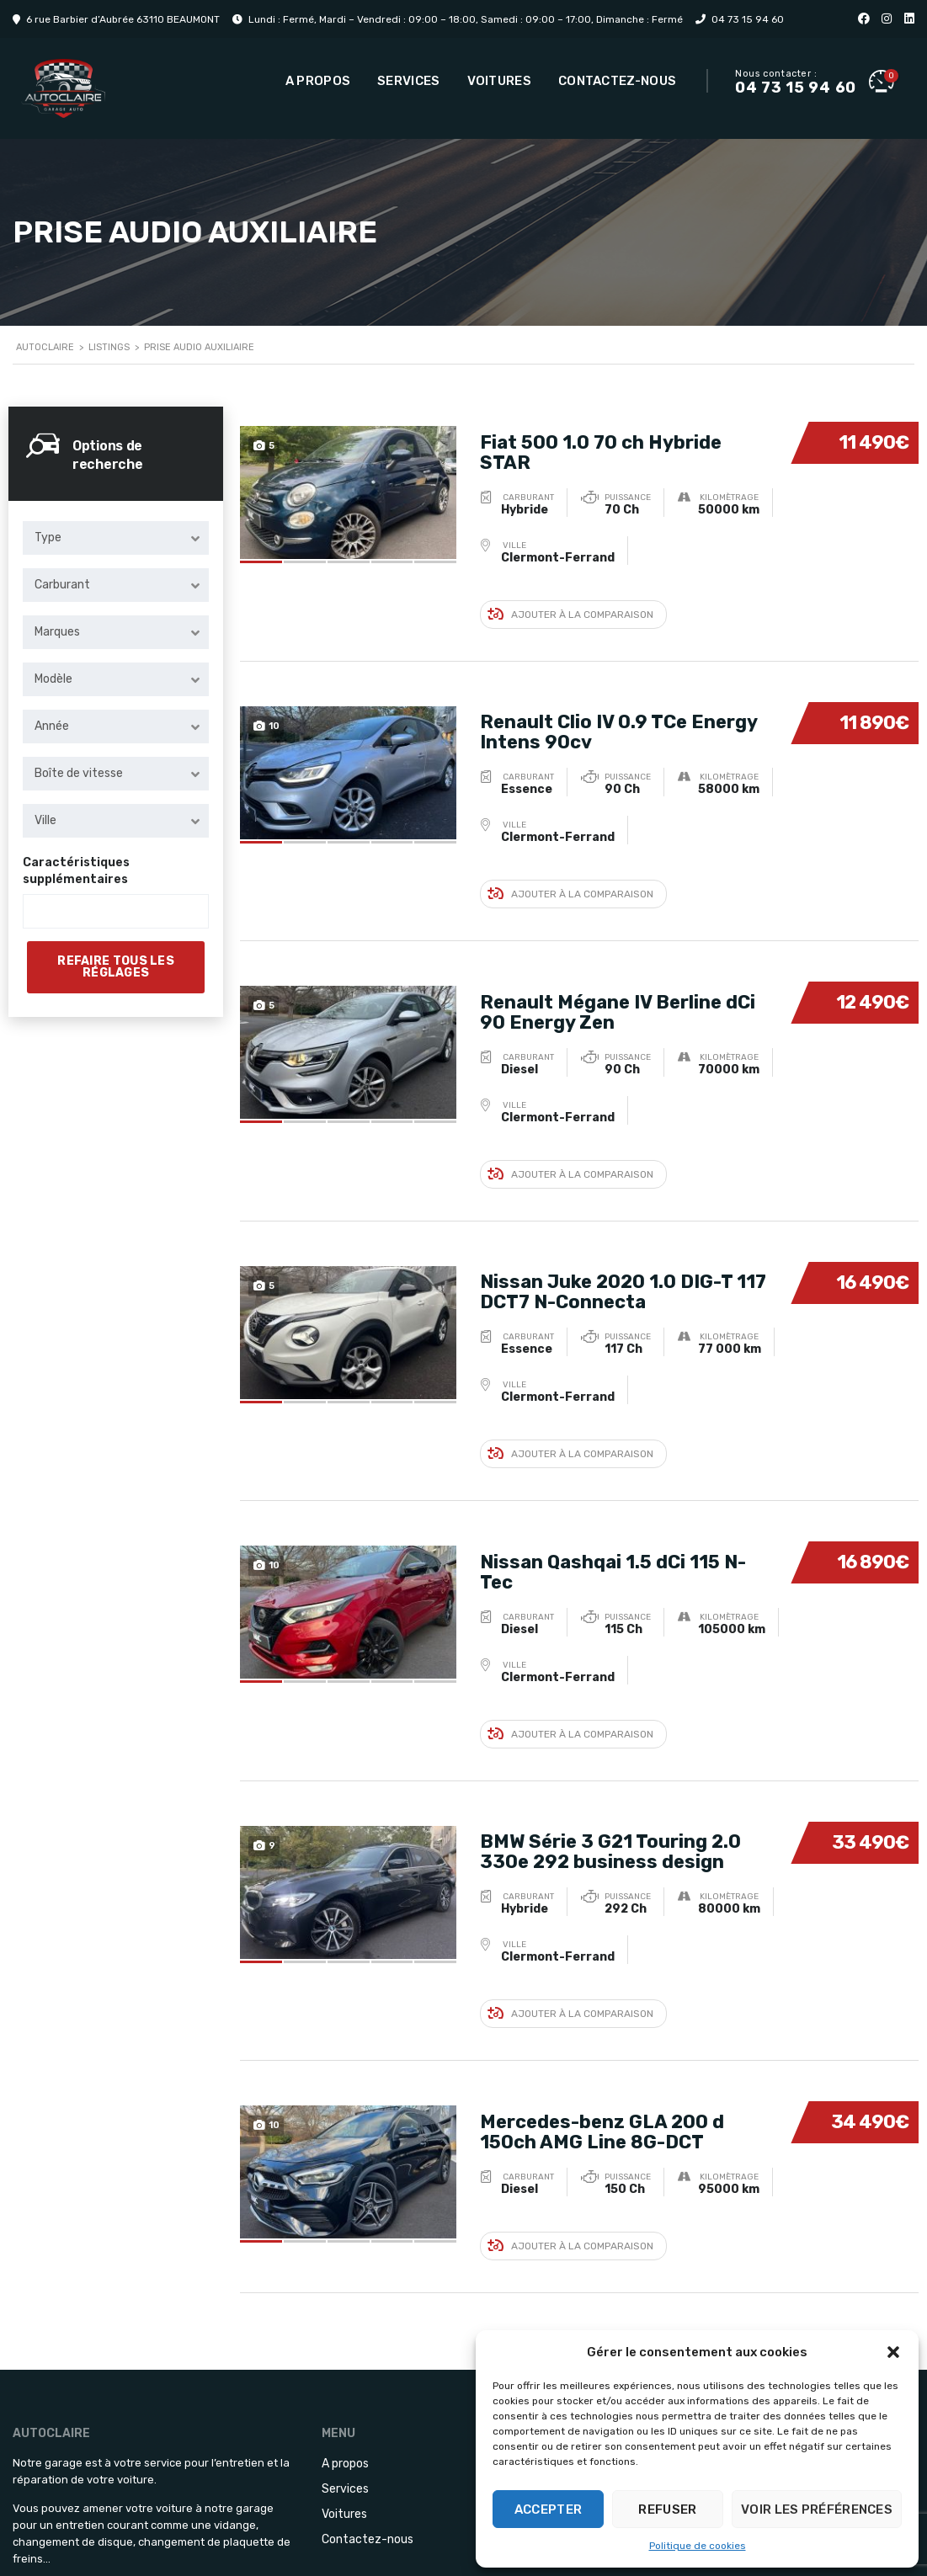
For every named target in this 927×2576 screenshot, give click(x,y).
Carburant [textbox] (62, 584)
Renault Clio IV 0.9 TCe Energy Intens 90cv (618, 711)
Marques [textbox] (57, 632)
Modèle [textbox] (53, 679)
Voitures (499, 80)
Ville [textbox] (45, 820)
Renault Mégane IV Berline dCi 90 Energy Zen (617, 980)
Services (408, 80)
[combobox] (116, 538)
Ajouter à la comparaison (570, 603)
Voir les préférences (816, 2509)
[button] (893, 2352)
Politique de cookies (697, 2546)
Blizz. (456, 2550)
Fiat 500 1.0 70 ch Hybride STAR (601, 443)
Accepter (548, 2509)
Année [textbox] (52, 726)
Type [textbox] (48, 537)
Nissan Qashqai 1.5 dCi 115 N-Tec (613, 1517)
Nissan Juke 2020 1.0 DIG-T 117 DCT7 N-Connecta (623, 1248)
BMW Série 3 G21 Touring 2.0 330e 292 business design (610, 1785)
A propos (317, 80)
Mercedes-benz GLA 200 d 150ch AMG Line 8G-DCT (602, 2054)
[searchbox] (42, 911)
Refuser (667, 2509)
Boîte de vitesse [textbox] (79, 773)
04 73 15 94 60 (747, 19)
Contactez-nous (617, 80)
